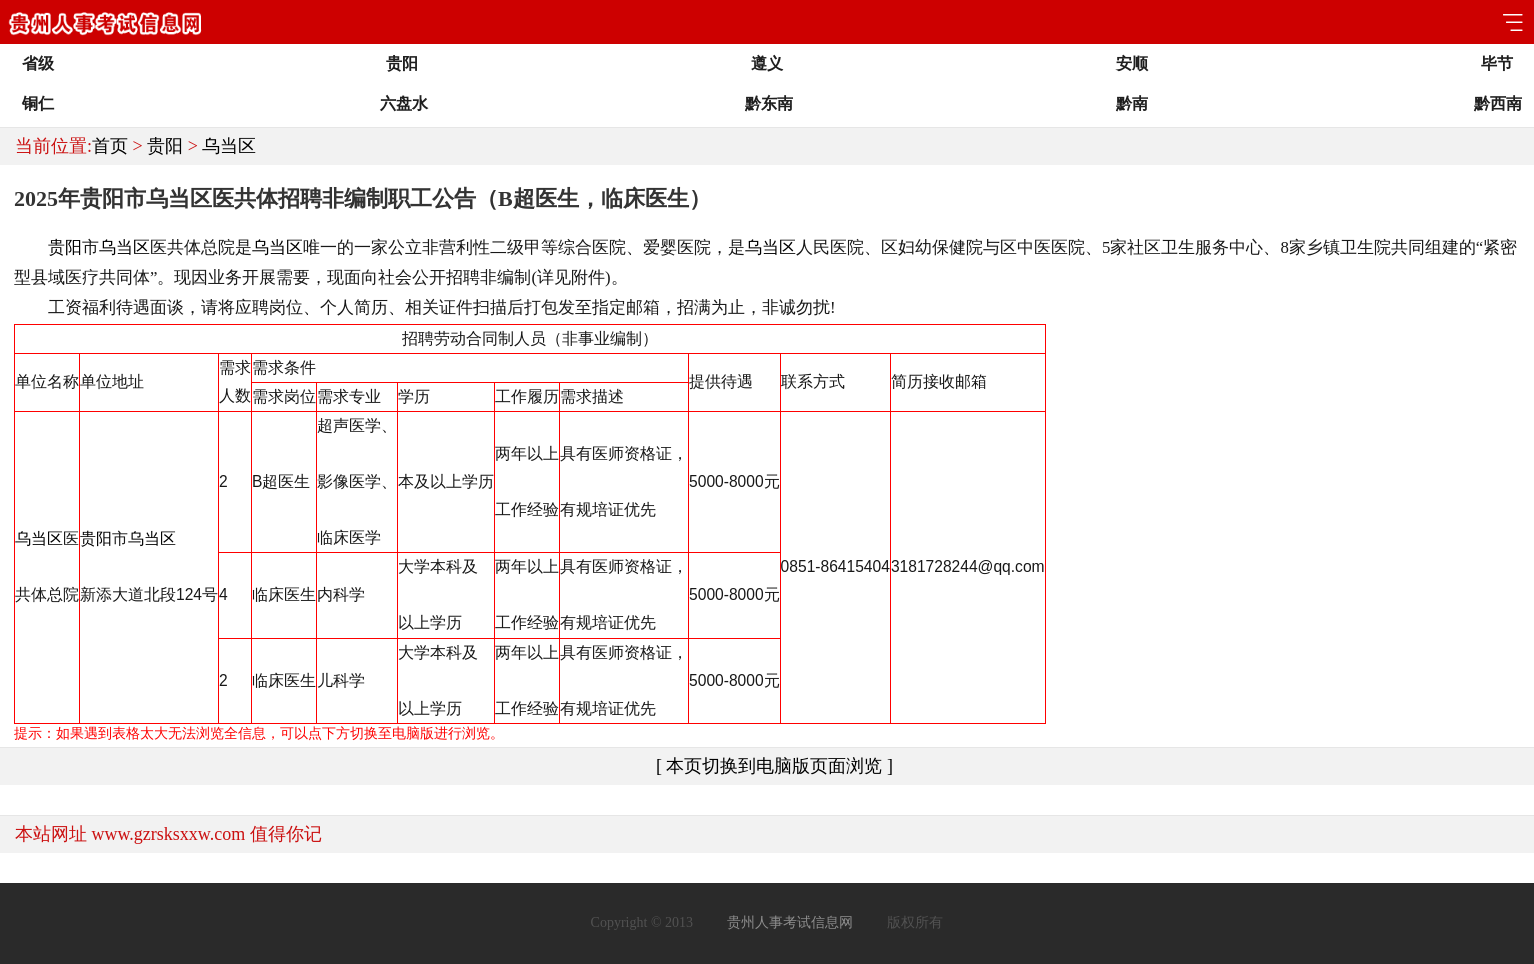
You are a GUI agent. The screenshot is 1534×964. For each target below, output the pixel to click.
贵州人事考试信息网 (790, 922)
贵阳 (165, 146)
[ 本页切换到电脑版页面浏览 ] (774, 766)
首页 (110, 146)
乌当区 (229, 146)
